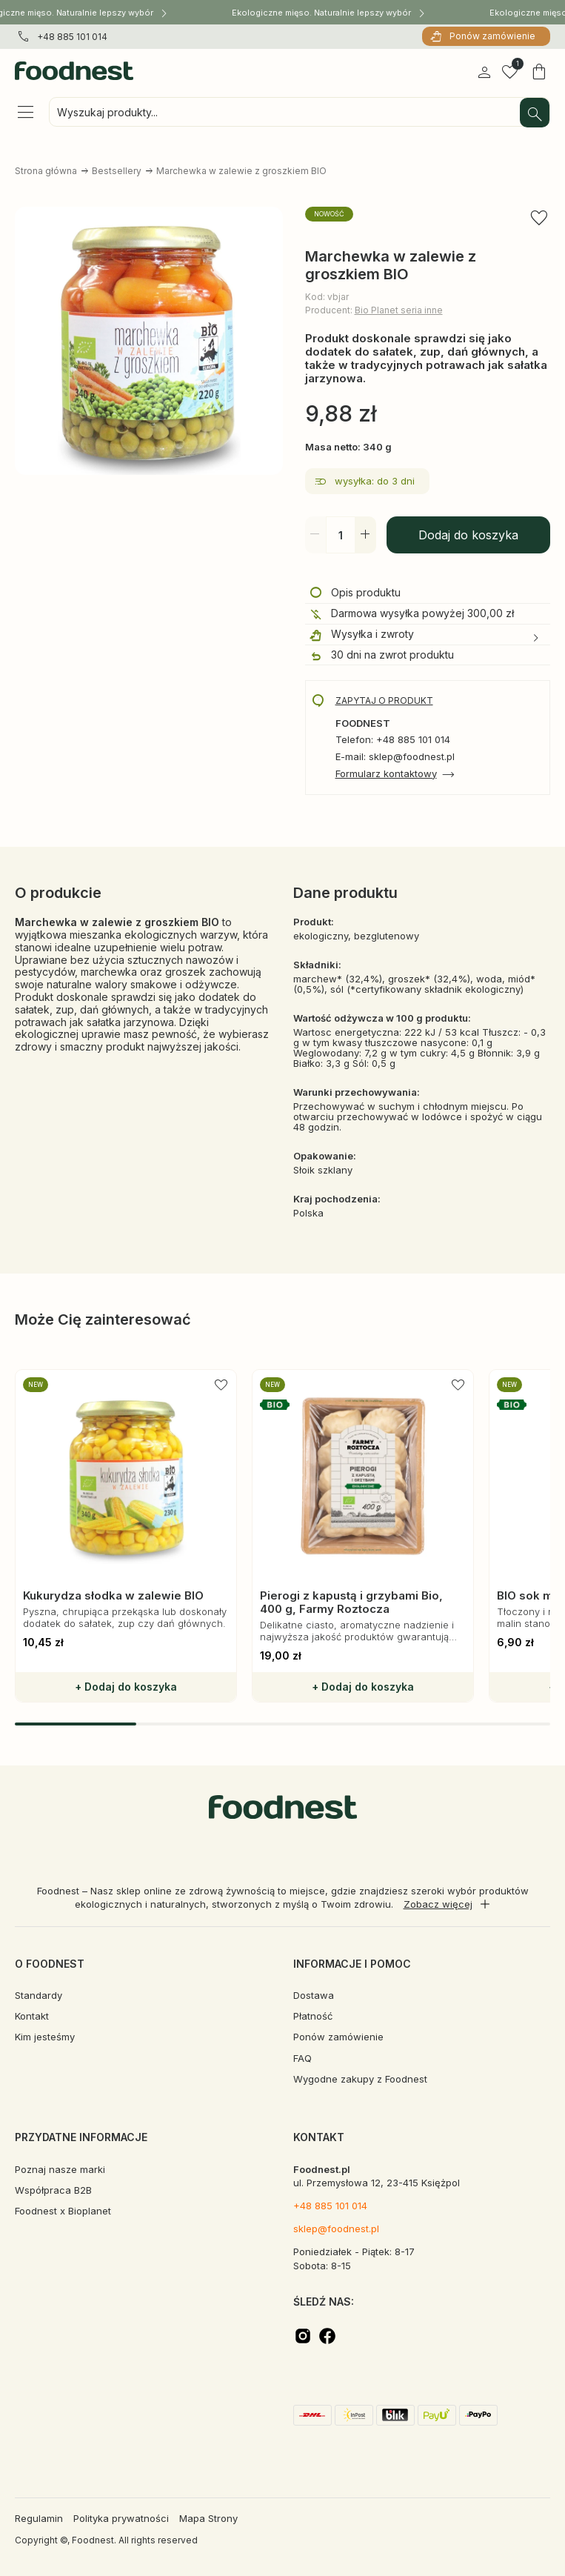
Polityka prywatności (121, 2518)
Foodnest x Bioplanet (63, 2211)
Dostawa (313, 1995)
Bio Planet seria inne (399, 310)
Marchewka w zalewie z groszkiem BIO (241, 170)
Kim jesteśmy (45, 2037)
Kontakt (32, 2016)
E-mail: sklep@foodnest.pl (395, 756)
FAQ (302, 2058)
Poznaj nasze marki (60, 2169)
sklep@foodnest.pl (336, 2228)
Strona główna (46, 170)
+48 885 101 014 (72, 36)
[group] (126, 1536)
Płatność (312, 2016)
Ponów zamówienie (492, 35)
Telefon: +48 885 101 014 (392, 739)
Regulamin (39, 2518)
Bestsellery (116, 170)
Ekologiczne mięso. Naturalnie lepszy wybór (328, 12)
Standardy (38, 1995)
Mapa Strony (208, 2518)
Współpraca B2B (53, 2190)
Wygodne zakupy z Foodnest (360, 2079)
